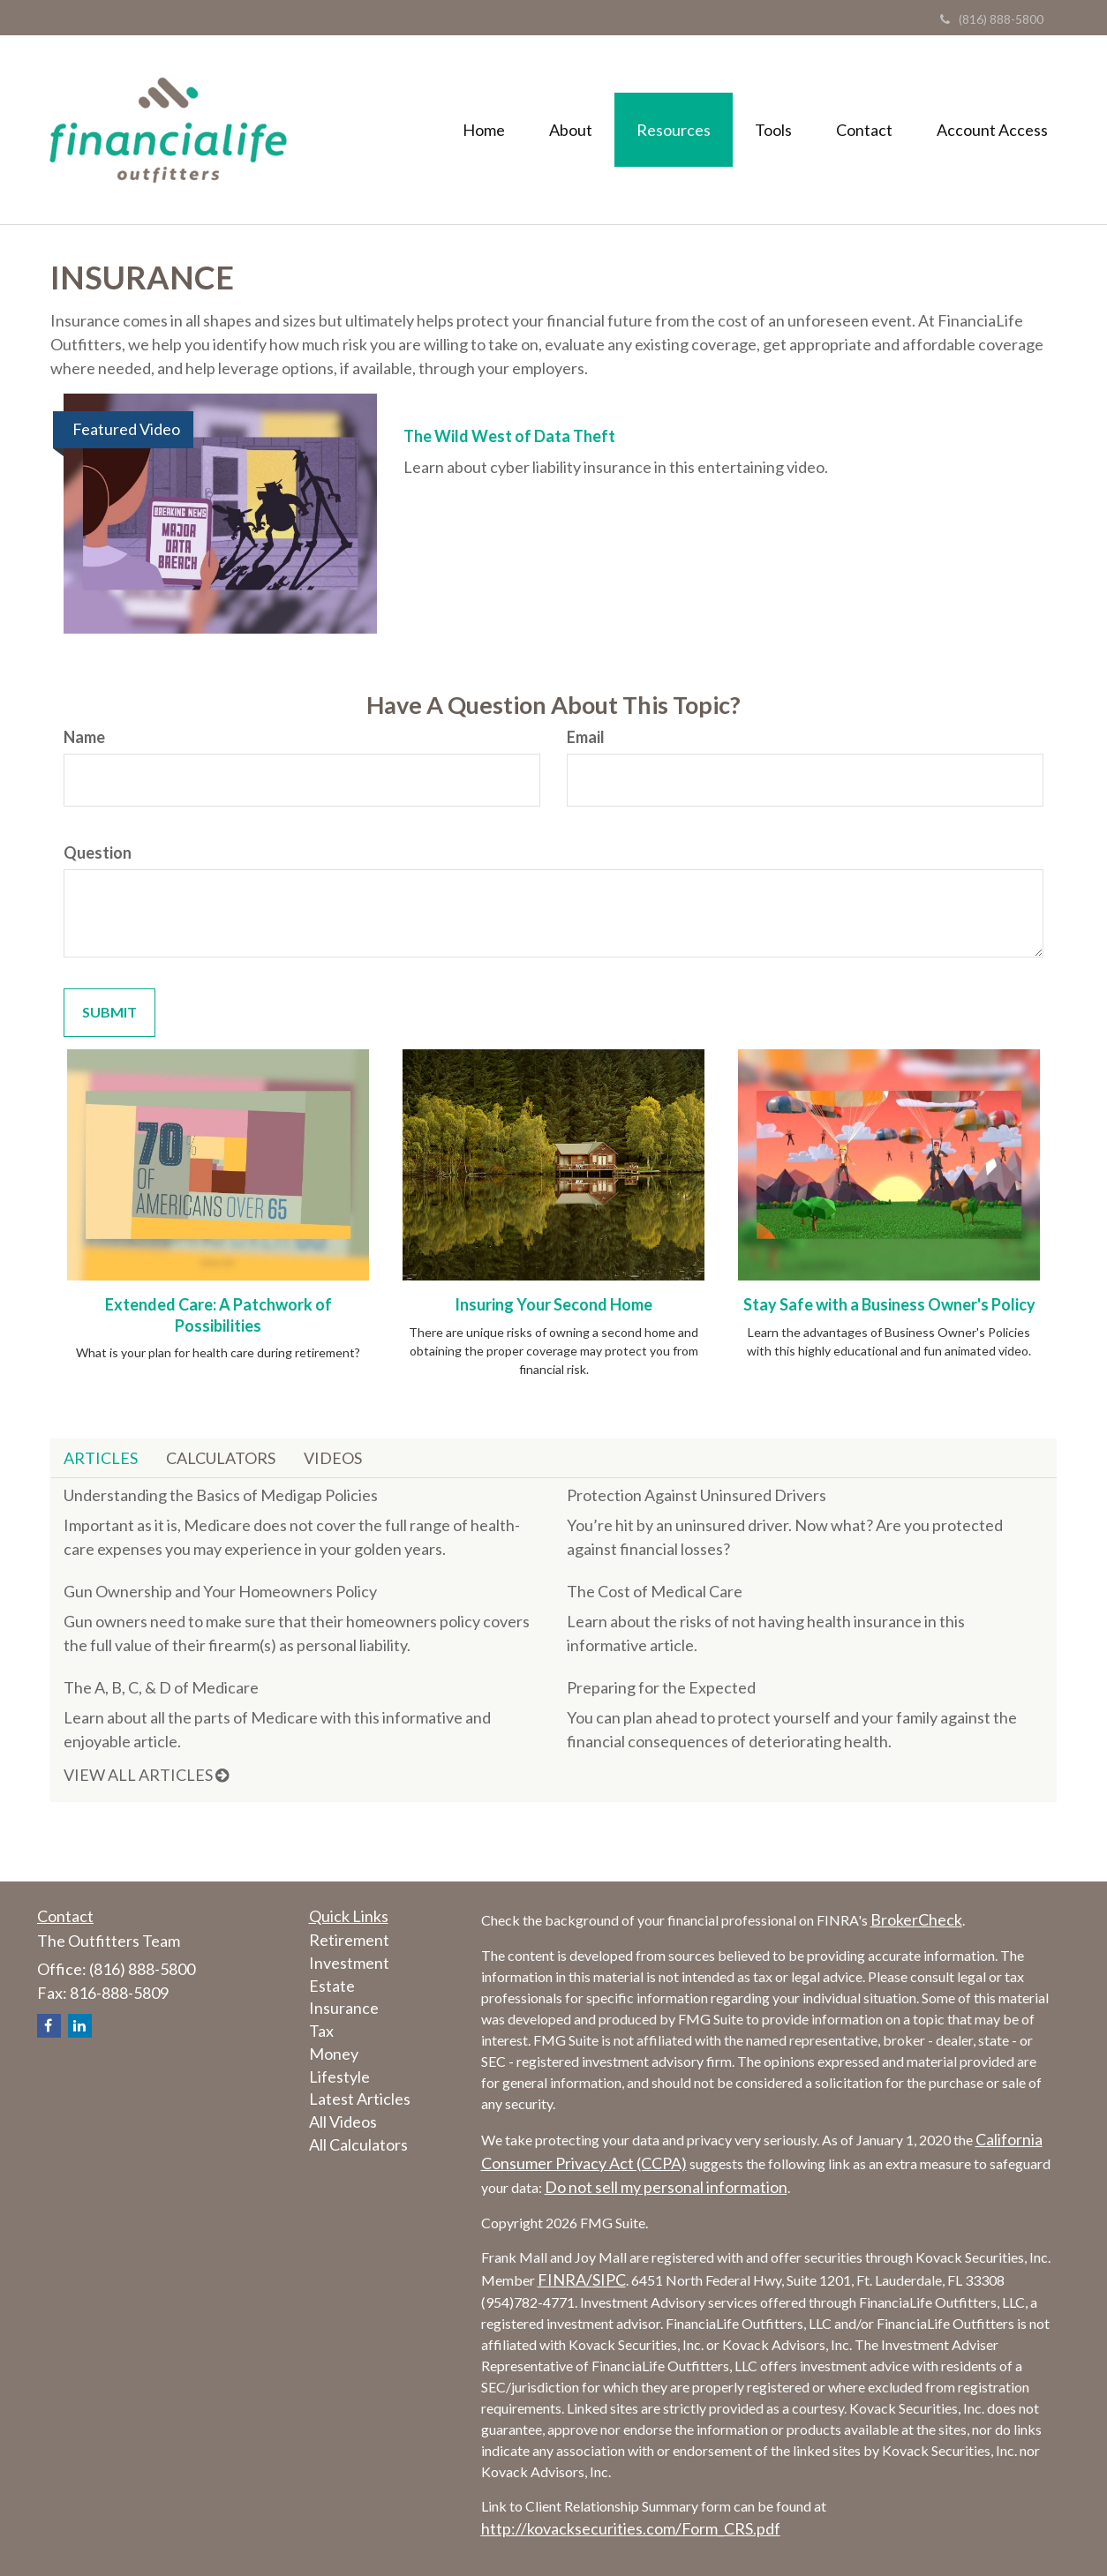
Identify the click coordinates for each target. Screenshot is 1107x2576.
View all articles (146, 1774)
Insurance (344, 2007)
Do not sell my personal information (666, 2187)
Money (333, 2053)
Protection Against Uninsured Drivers (696, 1495)
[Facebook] (49, 2026)
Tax (321, 2030)
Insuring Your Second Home (553, 1304)
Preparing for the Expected (661, 1687)
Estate (332, 1985)
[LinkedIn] (80, 2026)
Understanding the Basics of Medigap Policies (221, 1495)
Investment (349, 1962)
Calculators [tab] (220, 1458)
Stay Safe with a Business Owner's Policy (889, 1304)
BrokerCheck (916, 1919)
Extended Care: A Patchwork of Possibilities (218, 1315)
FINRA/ (565, 2279)
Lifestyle (339, 2076)
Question (98, 852)
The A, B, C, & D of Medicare (161, 1687)
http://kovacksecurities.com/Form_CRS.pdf (630, 2528)
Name (84, 737)
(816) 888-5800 (991, 18)
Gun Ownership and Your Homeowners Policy (220, 1591)
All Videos (343, 2121)
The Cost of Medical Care (654, 1591)
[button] (570, 130)
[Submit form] (109, 1012)
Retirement (349, 1939)
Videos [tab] (333, 1458)
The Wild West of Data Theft (509, 436)
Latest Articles (359, 2098)
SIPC (609, 2279)
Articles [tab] (101, 1458)
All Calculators (358, 2144)
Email (586, 737)
